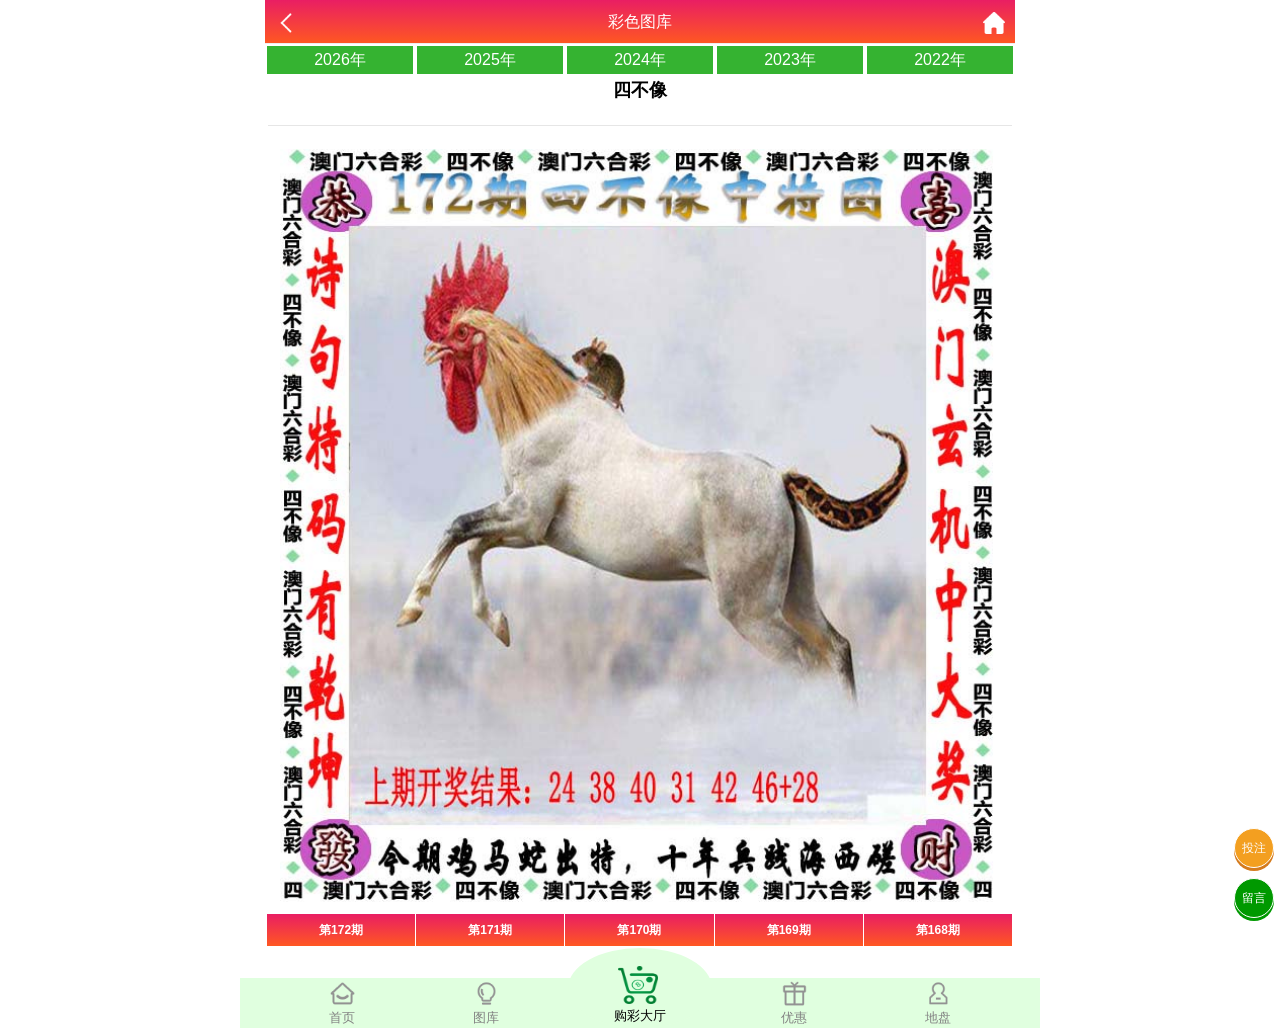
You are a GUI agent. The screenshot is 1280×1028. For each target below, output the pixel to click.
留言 (1254, 898)
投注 (1254, 848)
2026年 (340, 59)
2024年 (640, 59)
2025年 (490, 59)
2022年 (940, 59)
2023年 (790, 59)
